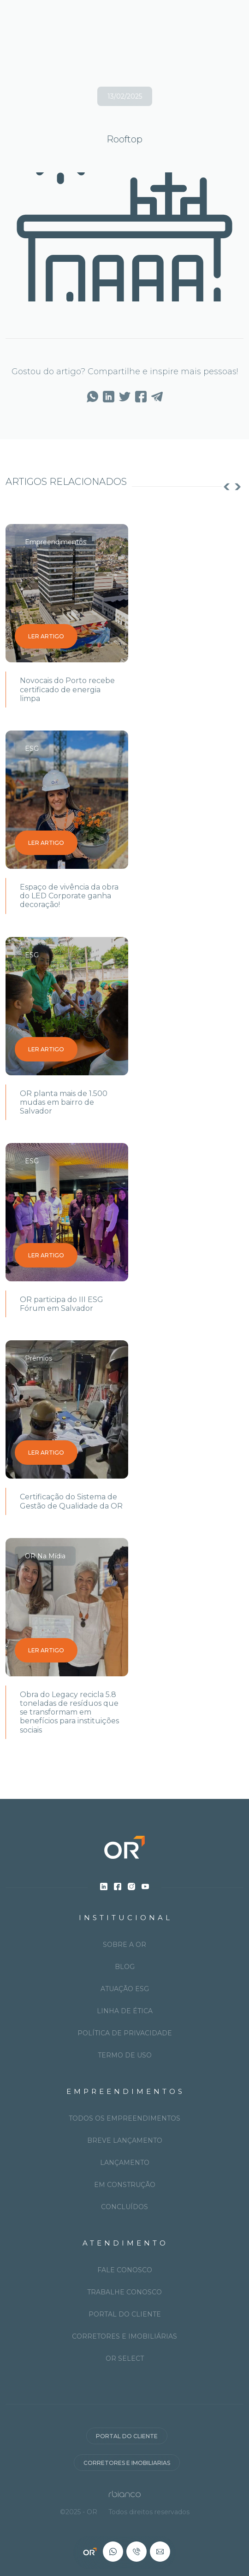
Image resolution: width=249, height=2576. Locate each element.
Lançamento (124, 2162)
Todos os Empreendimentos (124, 2118)
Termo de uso (125, 2055)
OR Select (125, 2358)
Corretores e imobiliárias (124, 2336)
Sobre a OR (124, 1944)
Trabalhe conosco (124, 2292)
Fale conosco (124, 2270)
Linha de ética (125, 2011)
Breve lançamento (124, 2140)
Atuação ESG (125, 1989)
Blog (125, 1967)
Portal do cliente (125, 2314)
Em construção (124, 2185)
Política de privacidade (124, 2033)
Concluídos (124, 2207)
